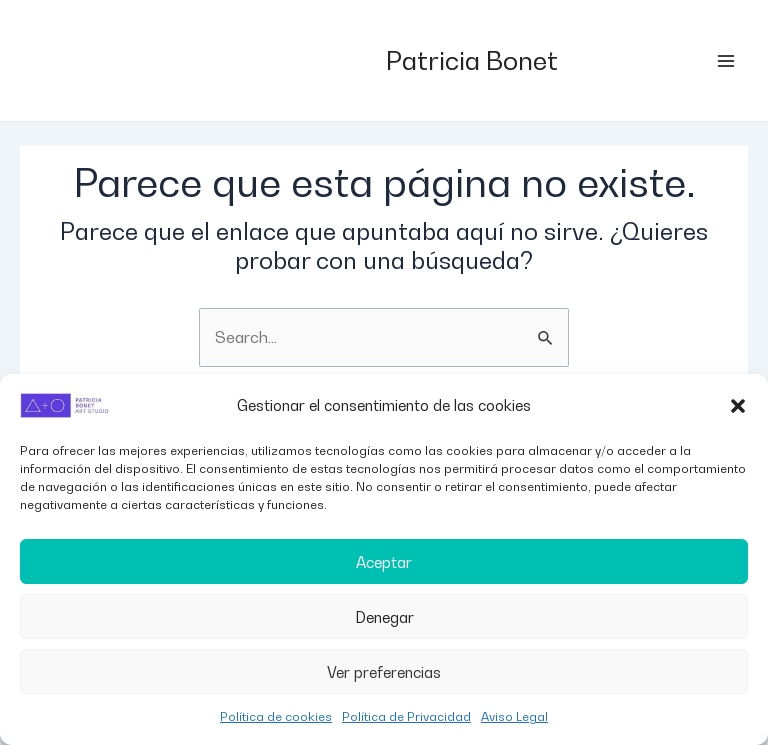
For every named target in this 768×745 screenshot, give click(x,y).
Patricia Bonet (472, 60)
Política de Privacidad (406, 716)
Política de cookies (276, 716)
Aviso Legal (514, 716)
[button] (738, 406)
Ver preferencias (384, 672)
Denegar (384, 617)
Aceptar (384, 562)
